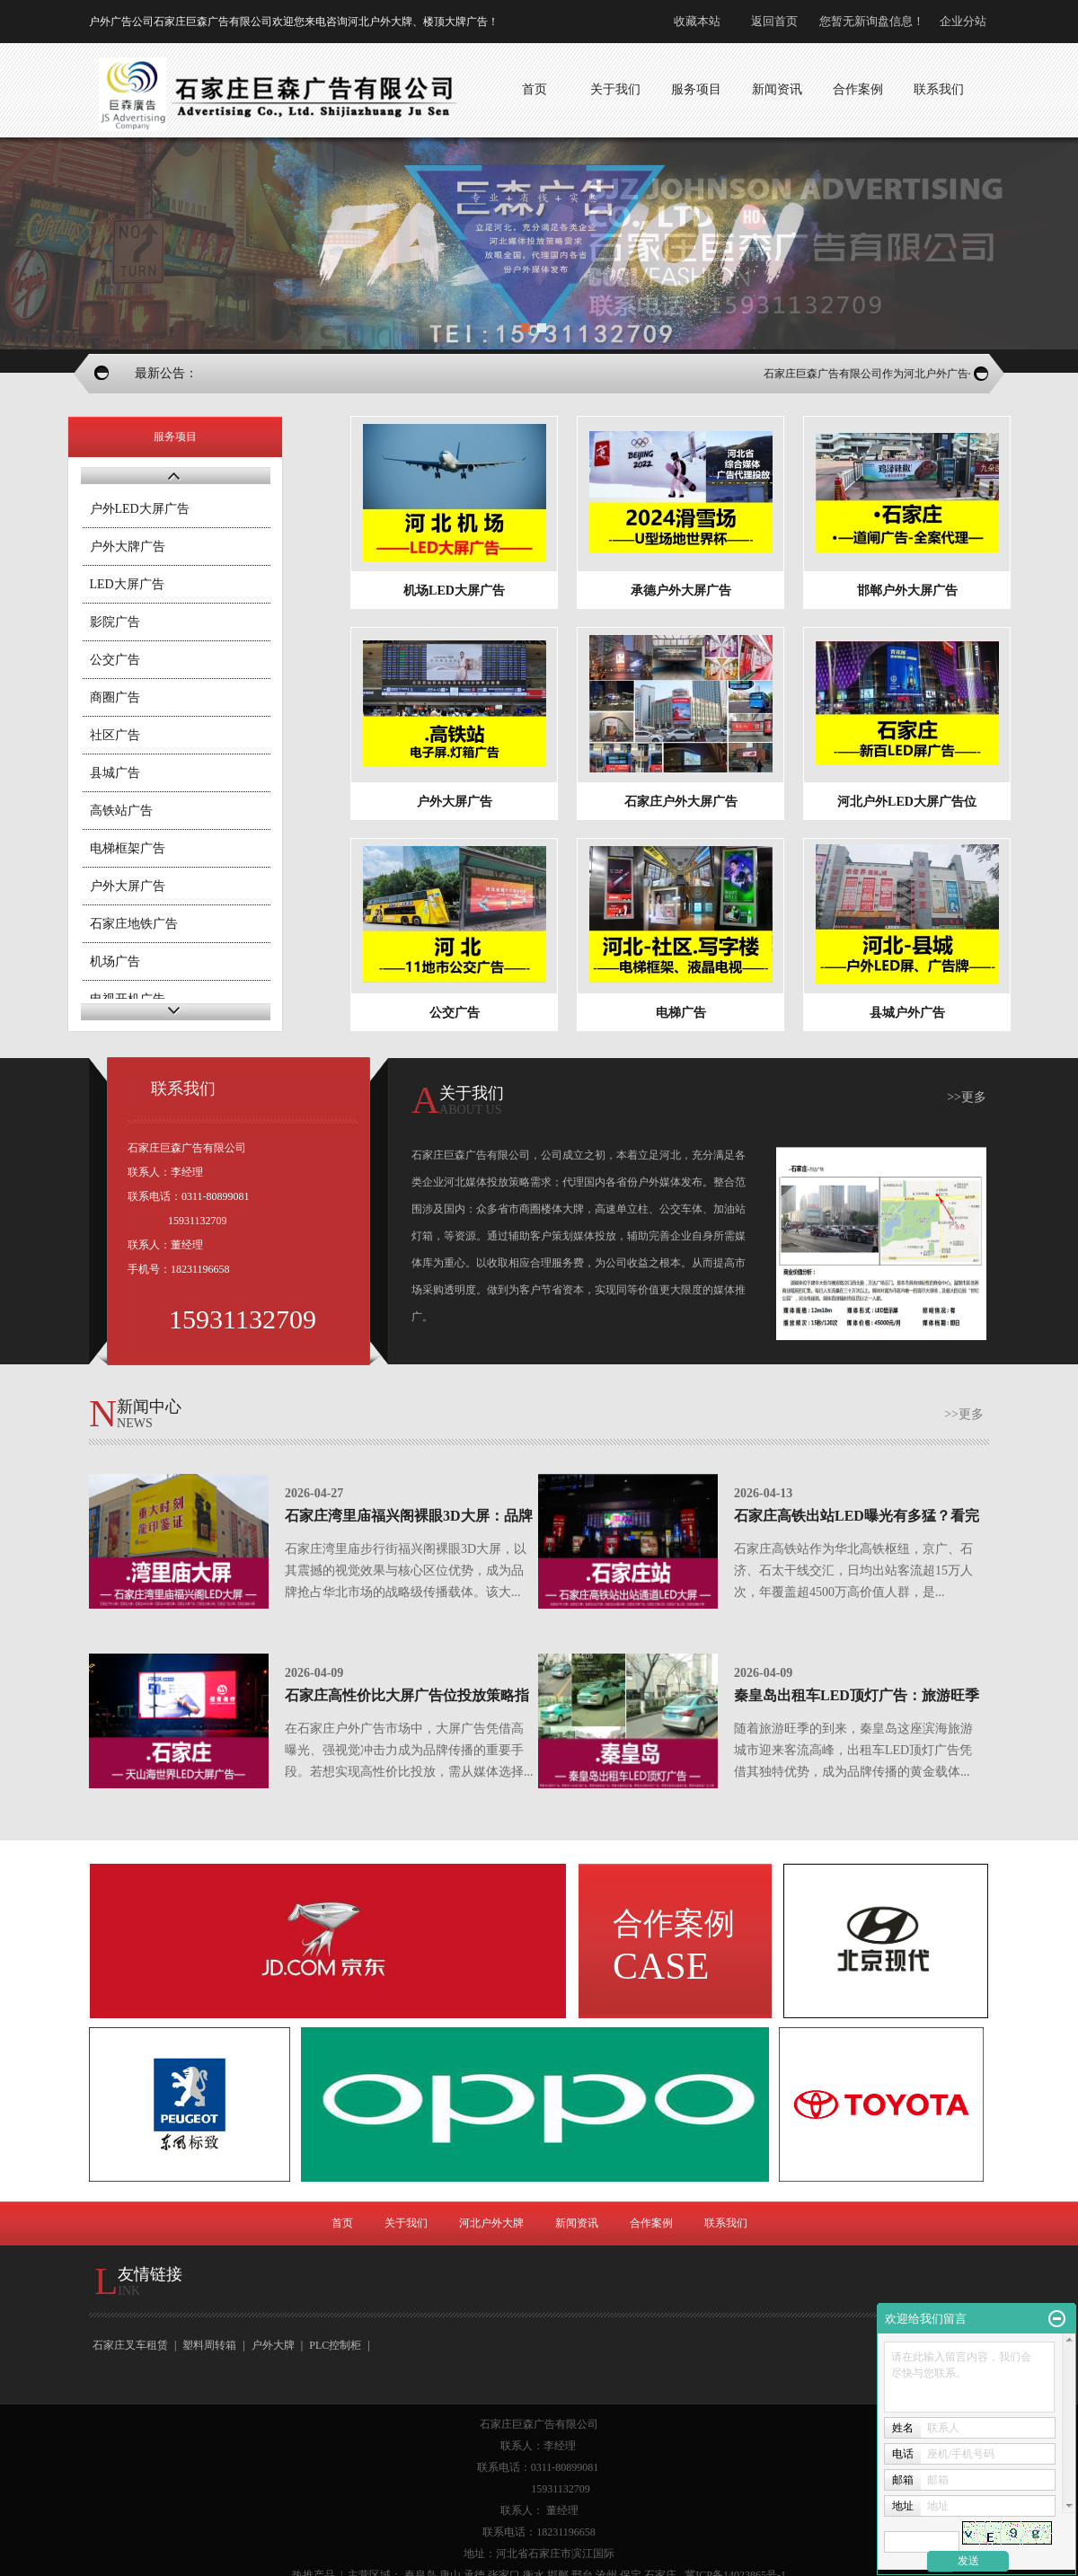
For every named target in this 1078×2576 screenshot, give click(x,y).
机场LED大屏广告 (454, 590)
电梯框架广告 (127, 848)
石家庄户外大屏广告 (681, 801)
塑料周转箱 (209, 2345)
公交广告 (115, 659)
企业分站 (963, 21)
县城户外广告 (907, 1012)
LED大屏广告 (127, 584)
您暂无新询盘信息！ (871, 21)
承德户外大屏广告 (681, 590)
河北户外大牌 (491, 2223)
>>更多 (966, 1097)
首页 (342, 2223)
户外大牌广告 (127, 546)
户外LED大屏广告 (140, 509)
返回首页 (774, 21)
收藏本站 (697, 21)
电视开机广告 (127, 999)
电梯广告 (681, 1012)
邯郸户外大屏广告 (907, 590)
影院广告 (115, 622)
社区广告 (115, 735)
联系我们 (725, 2223)
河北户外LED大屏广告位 (906, 801)
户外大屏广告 (127, 886)
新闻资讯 (576, 2223)
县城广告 (115, 773)
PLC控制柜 (335, 2345)
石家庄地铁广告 (134, 924)
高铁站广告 (121, 810)
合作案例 (651, 2223)
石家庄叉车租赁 (130, 2345)
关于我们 (406, 2223)
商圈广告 (115, 697)
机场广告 (115, 961)
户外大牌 (273, 2345)
